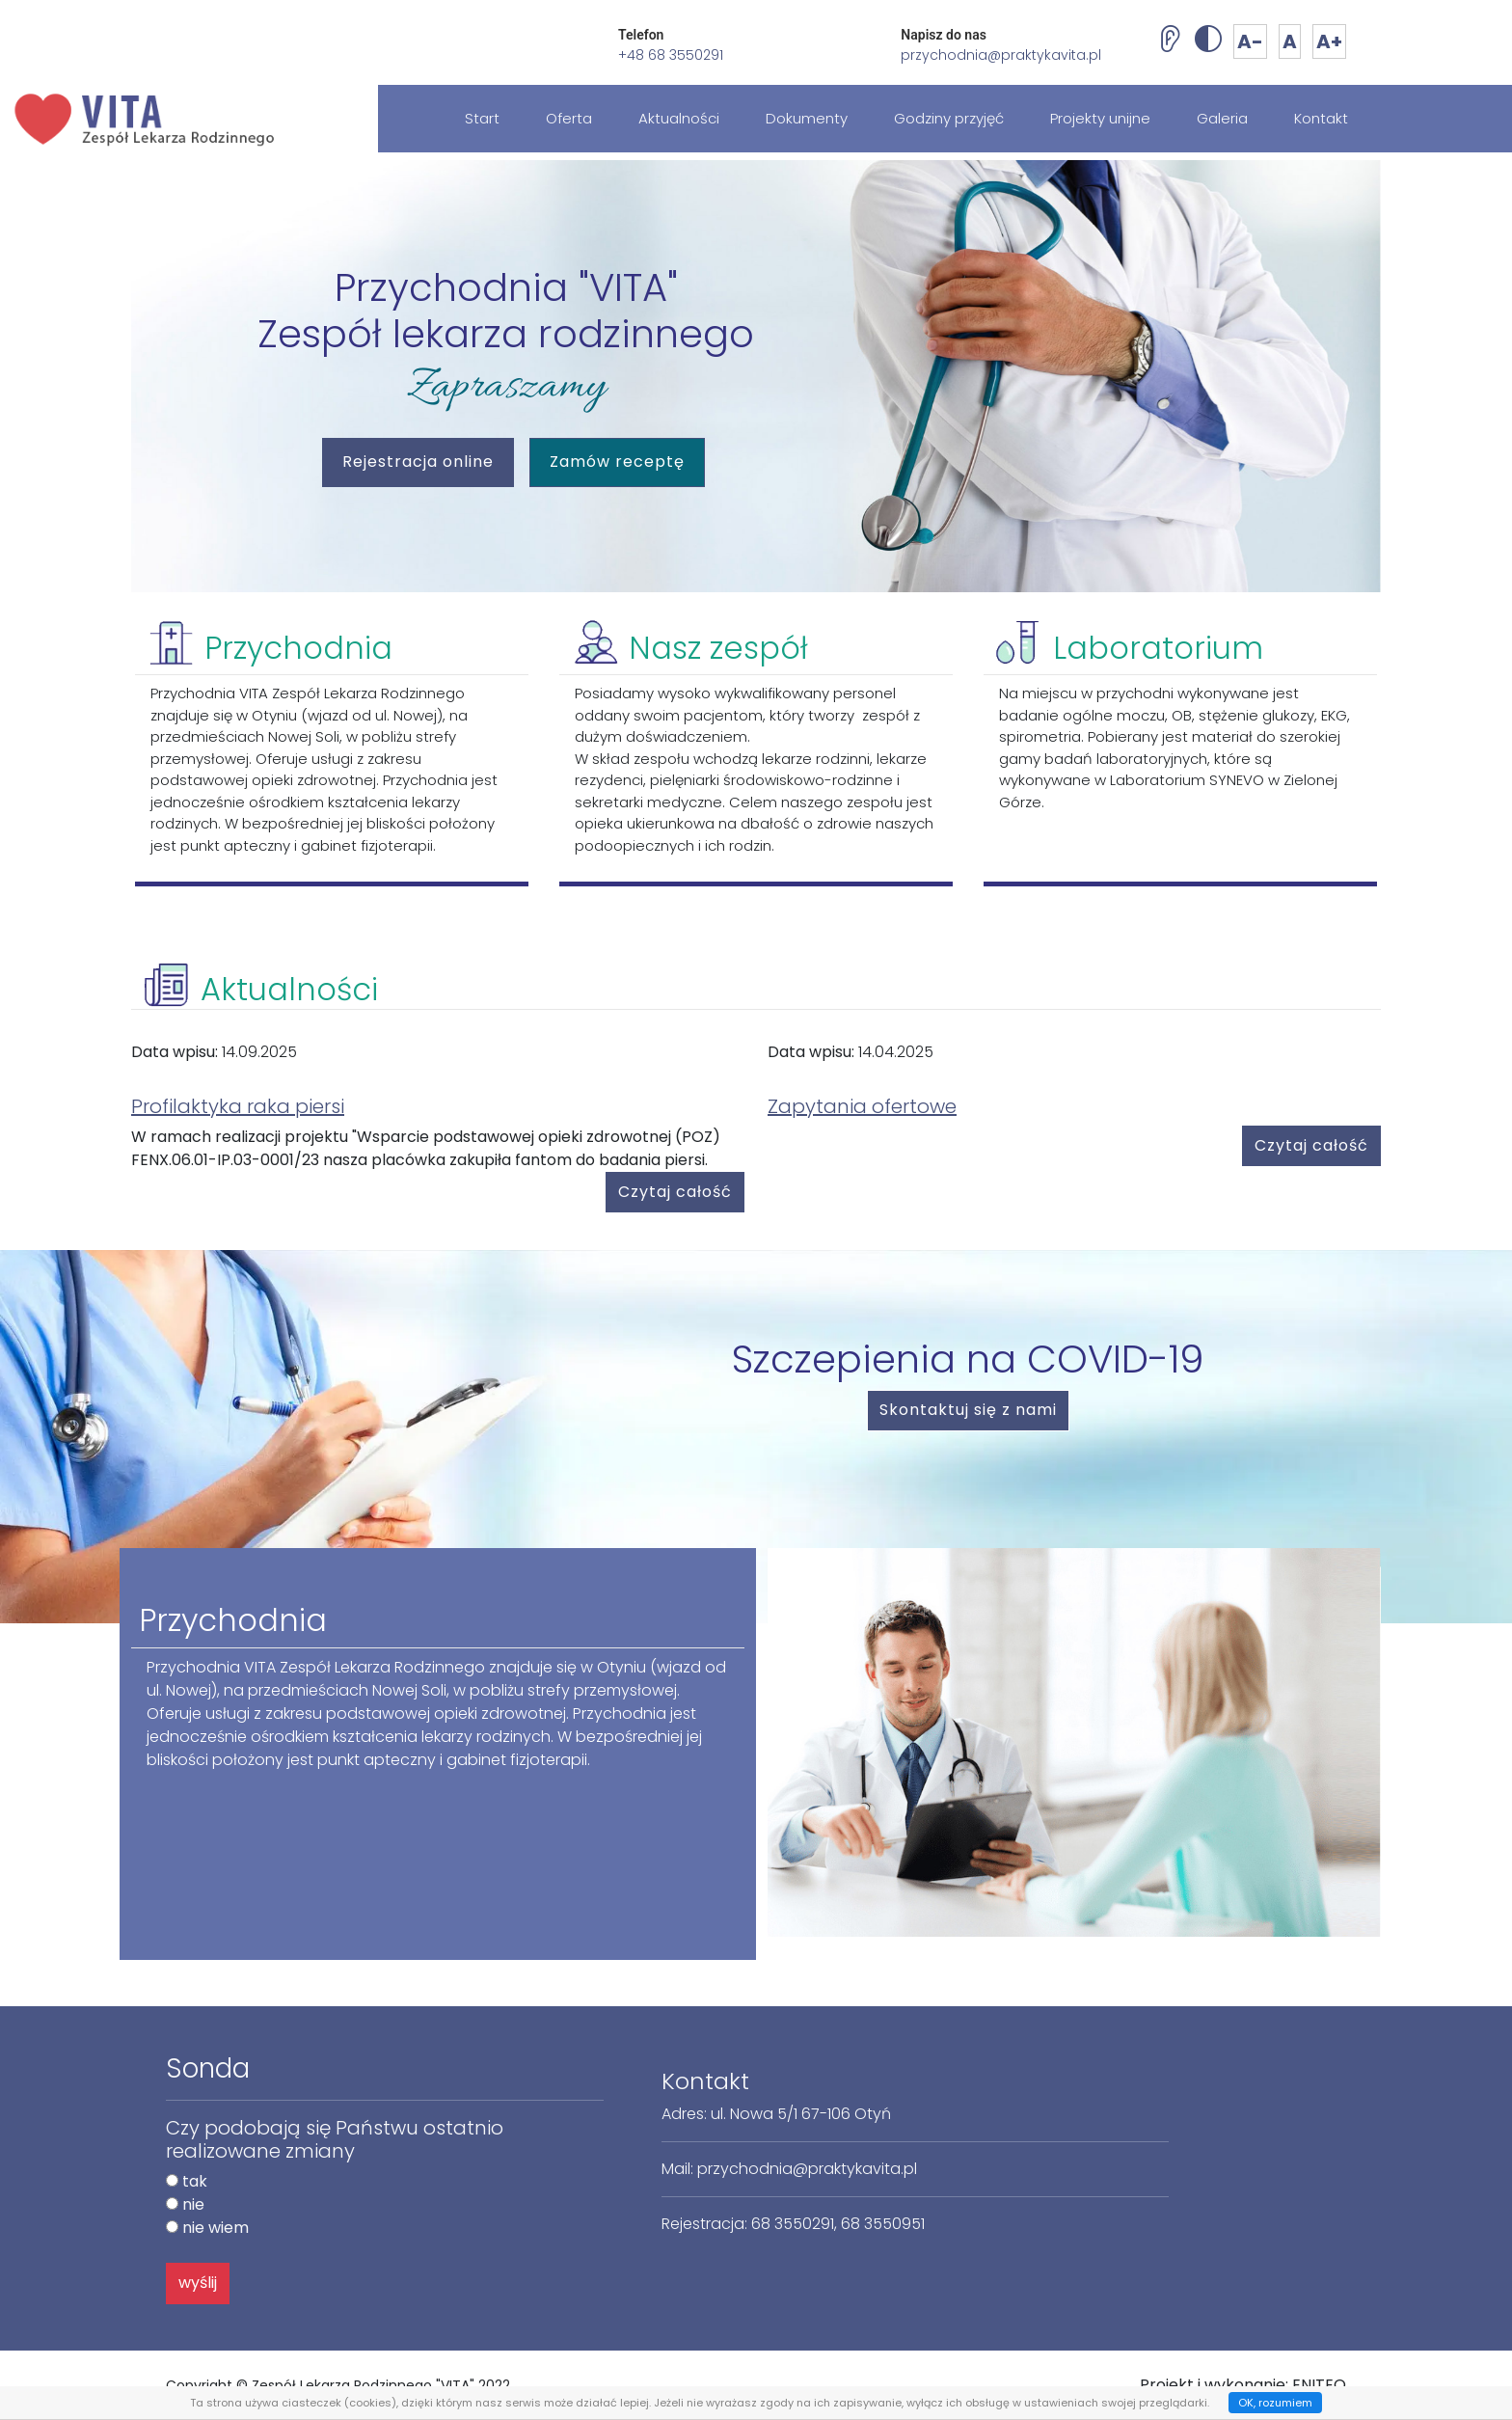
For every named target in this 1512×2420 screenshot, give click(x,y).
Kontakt (1321, 118)
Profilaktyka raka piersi (237, 1106)
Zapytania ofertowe (862, 1106)
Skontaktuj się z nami (968, 1410)
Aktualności (678, 118)
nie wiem (215, 2227)
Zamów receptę (617, 461)
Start (482, 118)
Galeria (1222, 118)
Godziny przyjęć (949, 118)
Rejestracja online (428, 460)
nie (193, 2204)
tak (194, 2181)
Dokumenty (807, 118)
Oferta (569, 118)
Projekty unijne (1100, 118)
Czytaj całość (675, 1192)
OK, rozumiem (1275, 2402)
